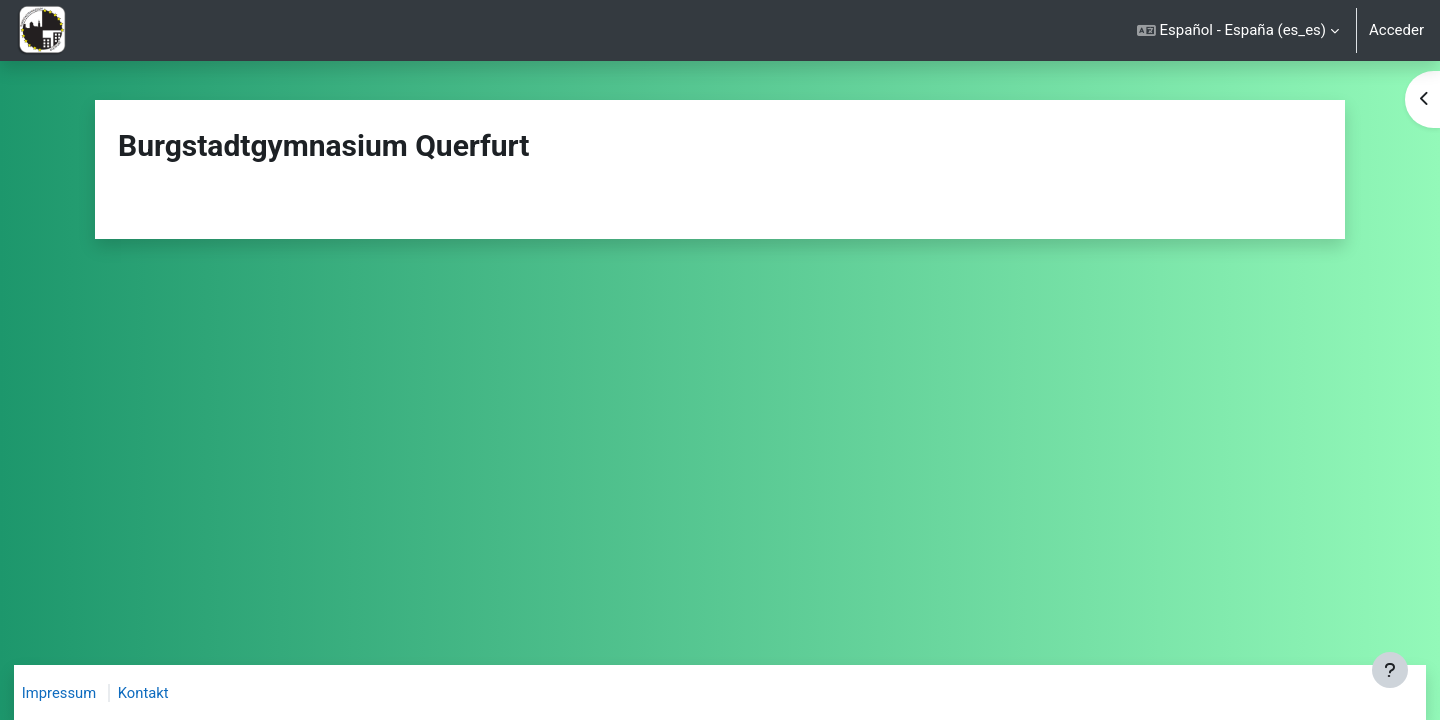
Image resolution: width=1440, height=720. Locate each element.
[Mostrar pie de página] (1390, 670)
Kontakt (155, 693)
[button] (1238, 30)
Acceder (1396, 30)
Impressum (69, 693)
